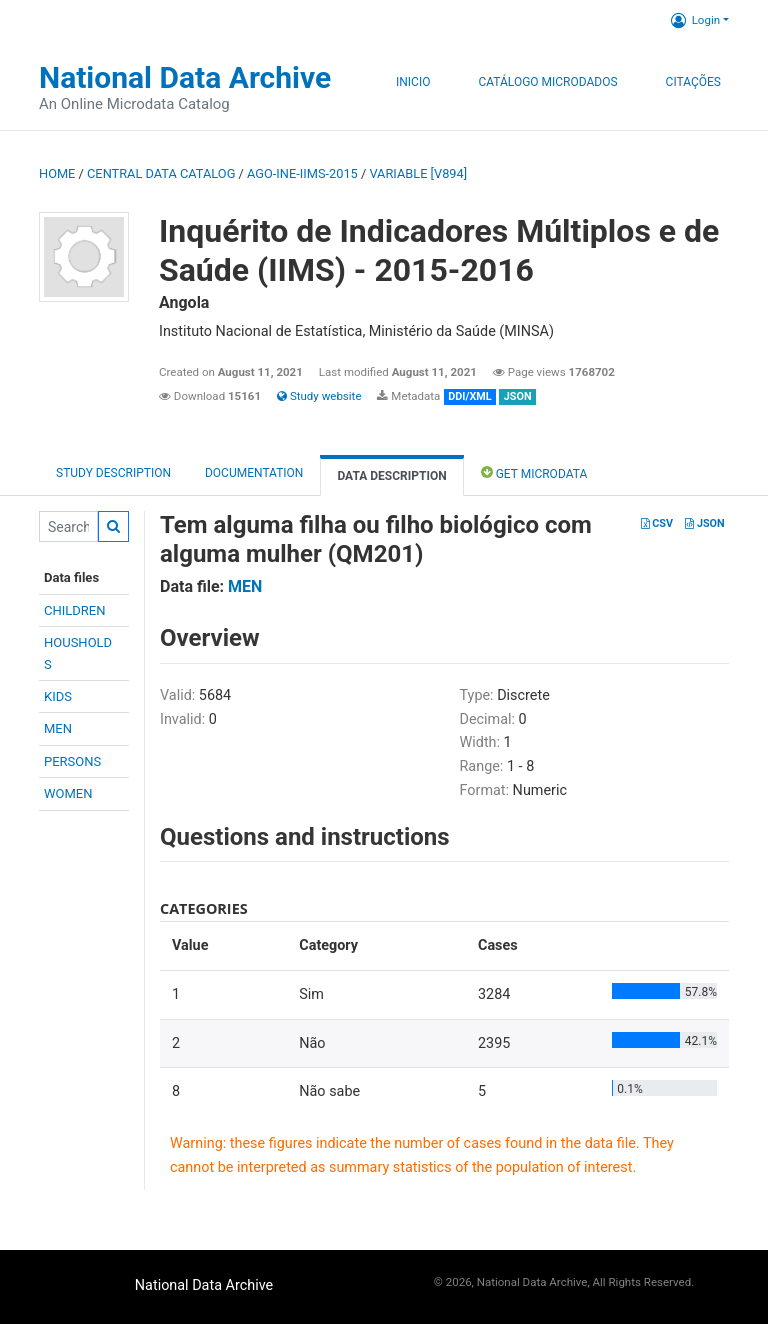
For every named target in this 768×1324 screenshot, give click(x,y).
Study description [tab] (113, 473)
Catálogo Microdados (547, 82)
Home (57, 173)
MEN (58, 728)
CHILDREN (74, 610)
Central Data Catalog (161, 173)
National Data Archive (185, 77)
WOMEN (68, 793)
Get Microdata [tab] (534, 472)
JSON (704, 523)
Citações (693, 82)
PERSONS (72, 761)
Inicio (413, 82)
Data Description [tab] (391, 476)
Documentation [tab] (254, 473)
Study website (319, 396)
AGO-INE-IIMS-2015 (302, 173)
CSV (657, 523)
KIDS (58, 696)
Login (695, 20)
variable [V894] (418, 173)
